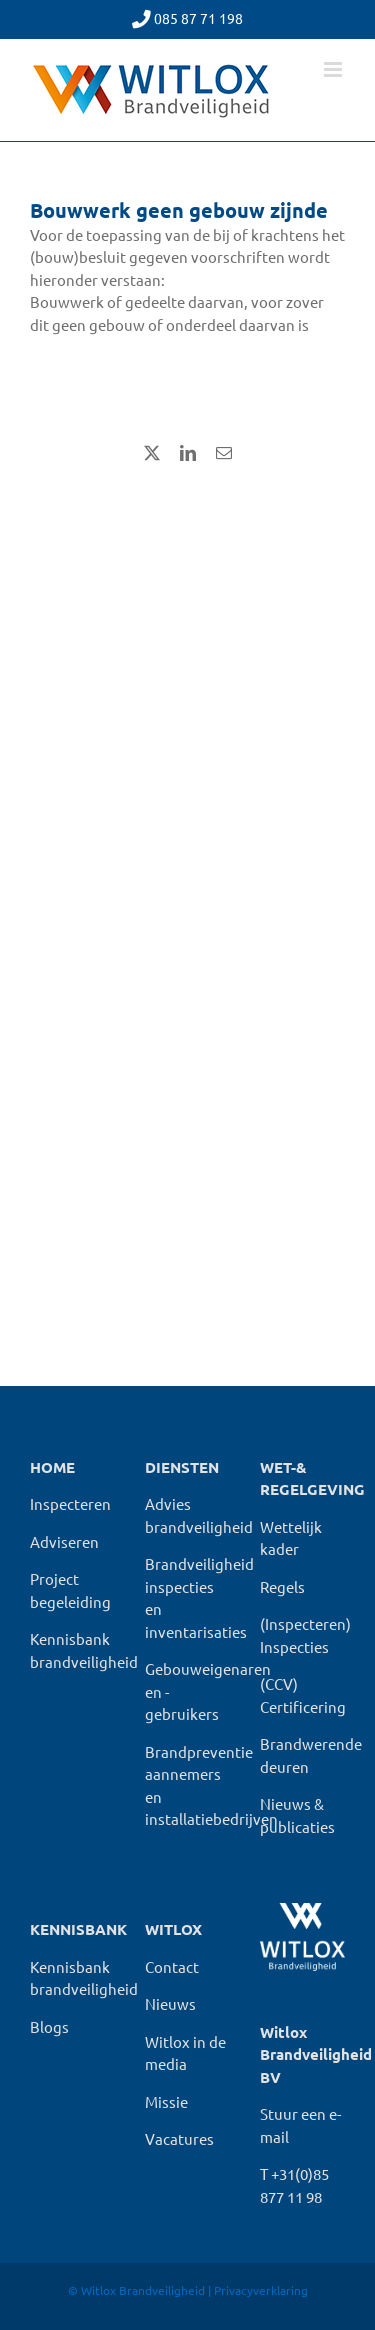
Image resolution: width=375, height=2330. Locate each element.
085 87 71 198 (198, 18)
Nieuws (170, 2003)
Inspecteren (70, 1503)
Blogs (49, 2026)
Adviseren (64, 1541)
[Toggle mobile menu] (334, 69)
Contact (172, 1966)
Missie (166, 2101)
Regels (282, 1586)
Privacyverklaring (261, 2290)
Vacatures (179, 2138)
